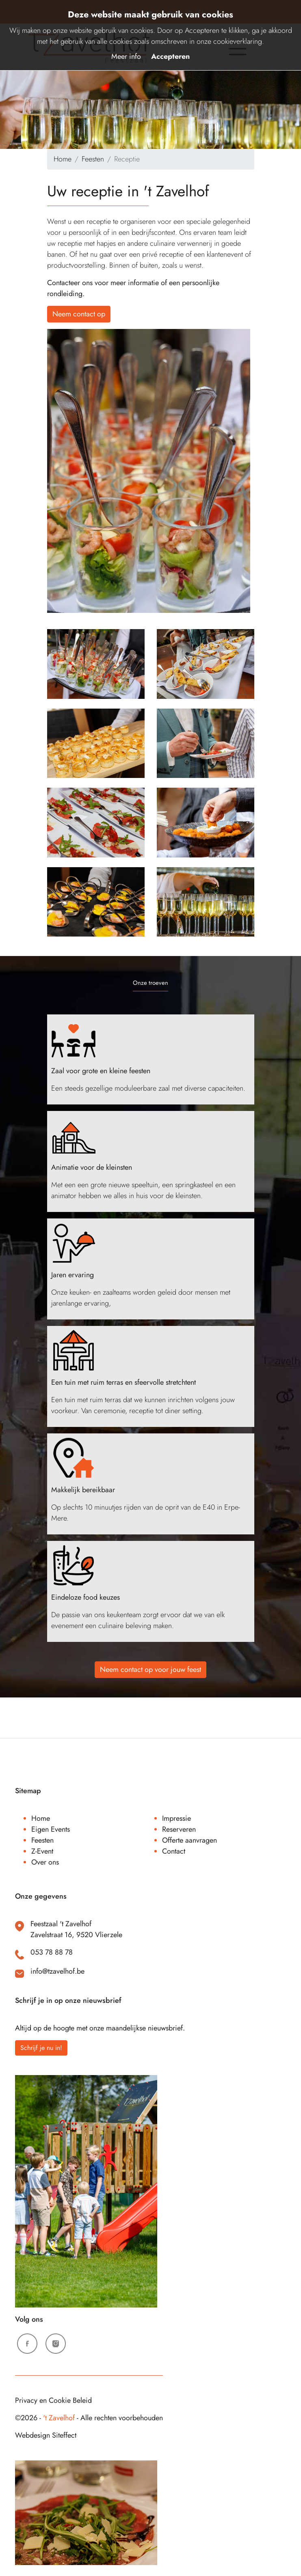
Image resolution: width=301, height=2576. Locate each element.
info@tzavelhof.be (57, 1971)
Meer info (126, 56)
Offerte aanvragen (189, 1840)
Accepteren (170, 56)
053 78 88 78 (51, 1952)
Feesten (93, 159)
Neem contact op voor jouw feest (150, 1669)
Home (62, 159)
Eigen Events (50, 1829)
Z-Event (42, 1851)
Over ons (45, 1862)
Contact (173, 1851)
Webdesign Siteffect (45, 2435)
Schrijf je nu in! (41, 2047)
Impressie (176, 1818)
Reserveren (179, 1829)
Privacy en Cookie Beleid (53, 2400)
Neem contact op (78, 314)
